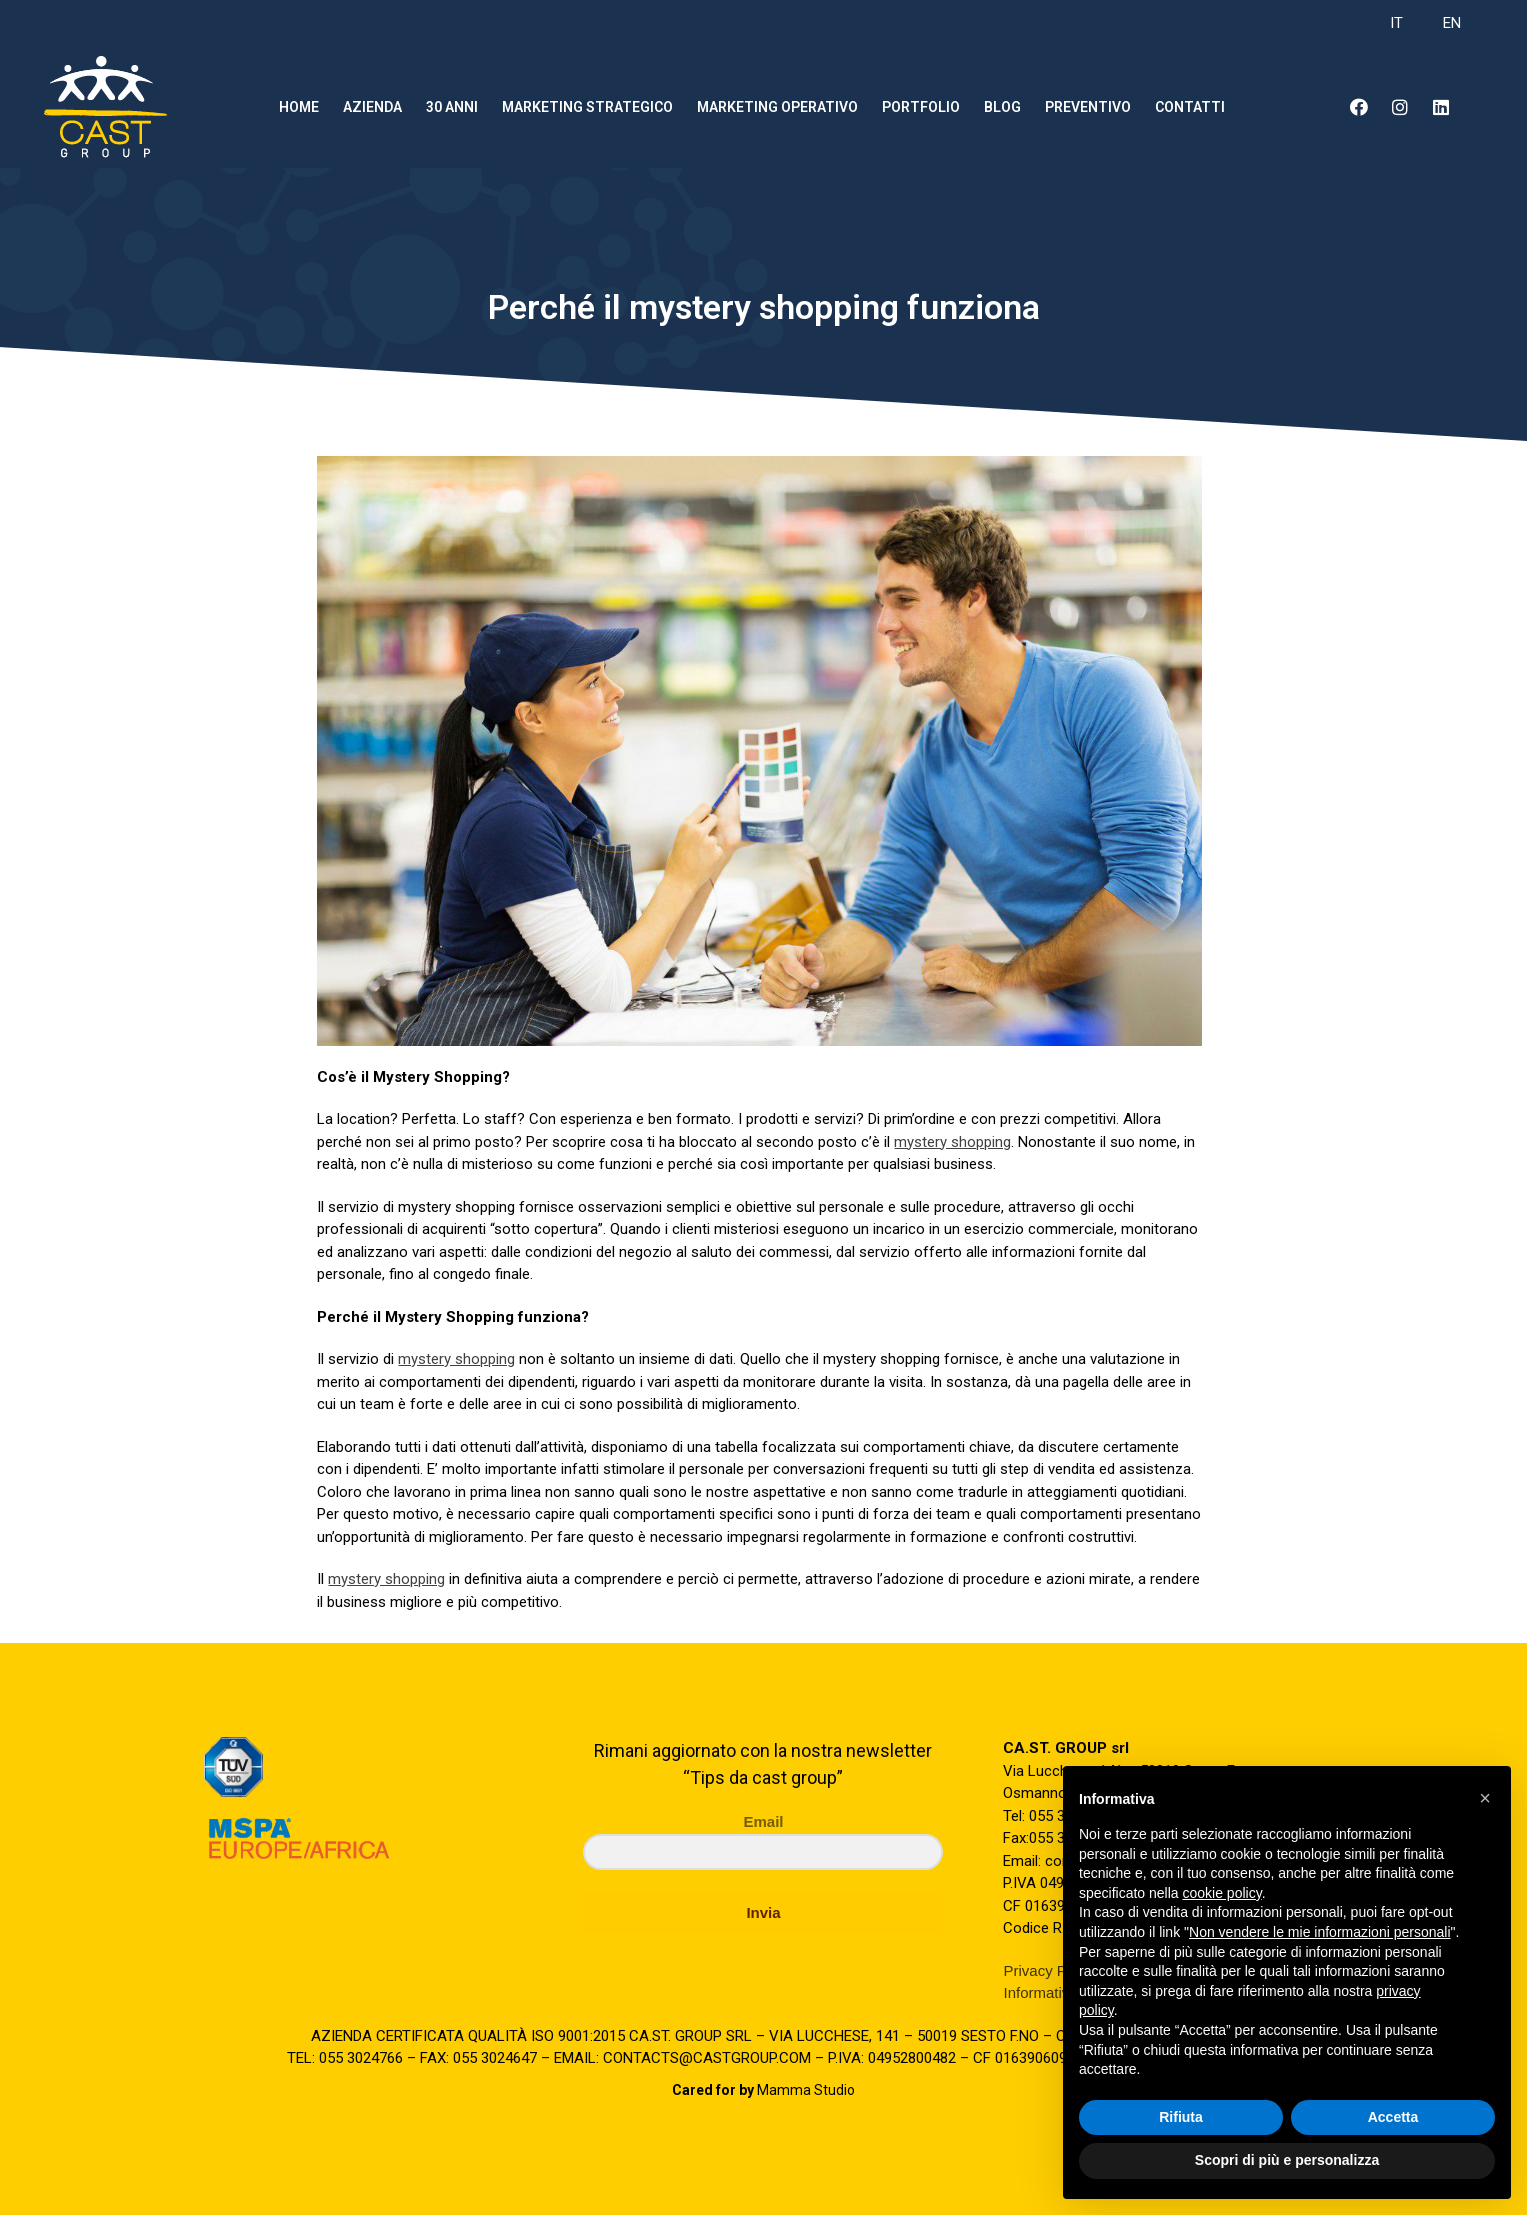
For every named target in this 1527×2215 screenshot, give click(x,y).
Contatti (1190, 107)
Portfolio (921, 107)
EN (1452, 23)
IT (1396, 23)
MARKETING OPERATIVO (777, 107)
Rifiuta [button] (1181, 2117)
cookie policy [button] (1222, 1893)
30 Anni (452, 107)
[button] (1485, 1798)
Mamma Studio (763, 2090)
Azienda (372, 107)
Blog (1002, 107)
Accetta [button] (1393, 2117)
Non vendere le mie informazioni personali (1319, 1932)
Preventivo (1088, 107)
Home (299, 107)
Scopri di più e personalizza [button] (1287, 2160)
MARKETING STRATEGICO (587, 107)
